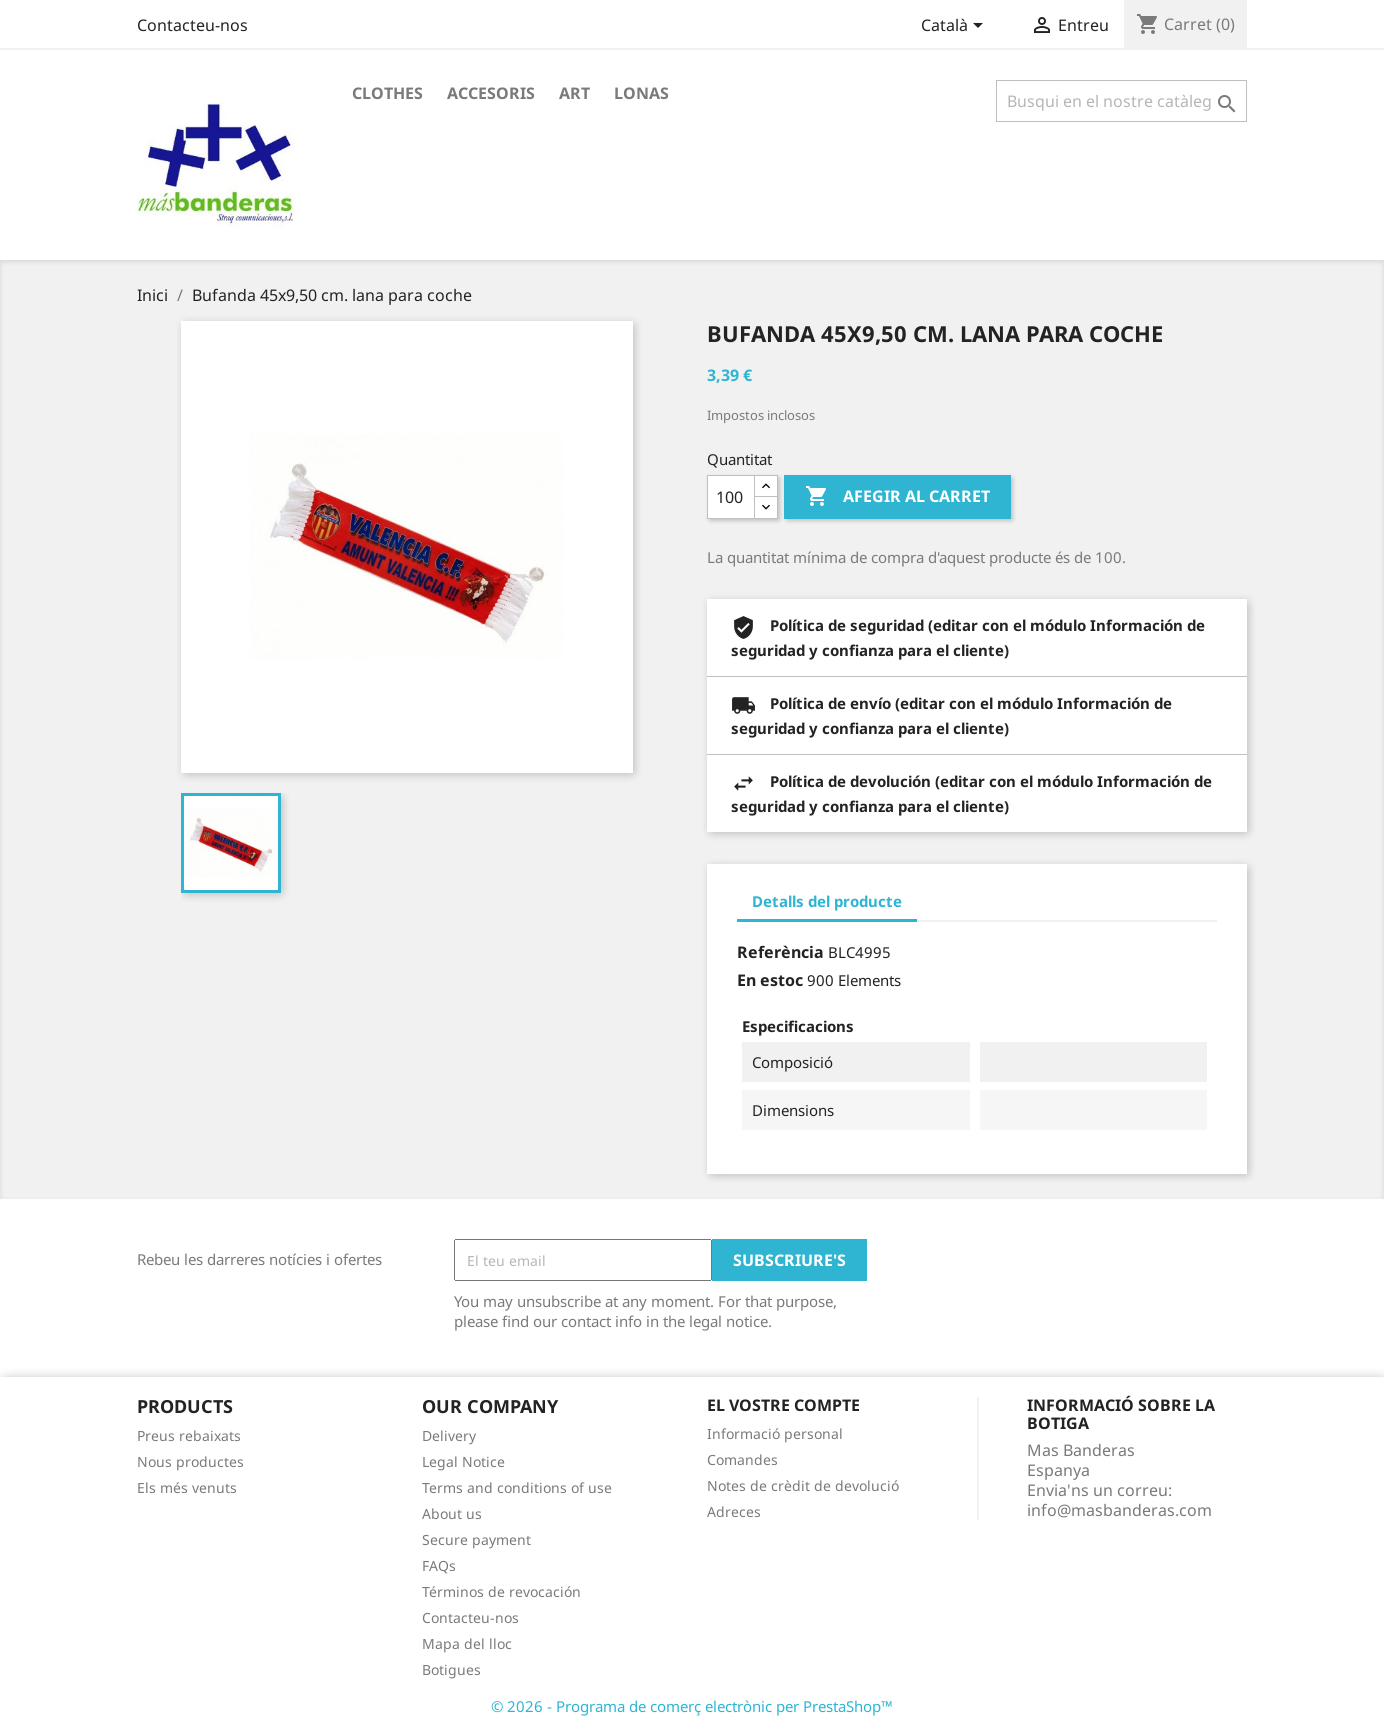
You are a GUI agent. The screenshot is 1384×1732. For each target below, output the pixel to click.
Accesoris (491, 93)
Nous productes (190, 1461)
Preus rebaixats (189, 1435)
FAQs (439, 1565)
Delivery (449, 1435)
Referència (780, 952)
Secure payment (476, 1539)
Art (574, 93)
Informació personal (775, 1433)
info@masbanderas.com (1119, 1510)
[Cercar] (1121, 101)
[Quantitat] (731, 497)
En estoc (770, 980)
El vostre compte (783, 1405)
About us (452, 1513)
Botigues (451, 1669)
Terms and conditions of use (517, 1487)
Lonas (641, 93)
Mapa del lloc (467, 1643)
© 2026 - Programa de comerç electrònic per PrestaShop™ (692, 1706)
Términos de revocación (501, 1591)
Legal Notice (463, 1461)
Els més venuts (187, 1487)
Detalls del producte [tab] (827, 901)
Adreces (734, 1511)
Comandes (742, 1459)
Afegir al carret (897, 497)
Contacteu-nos (192, 25)
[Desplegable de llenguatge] (955, 27)
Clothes (387, 93)
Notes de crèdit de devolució (803, 1485)
